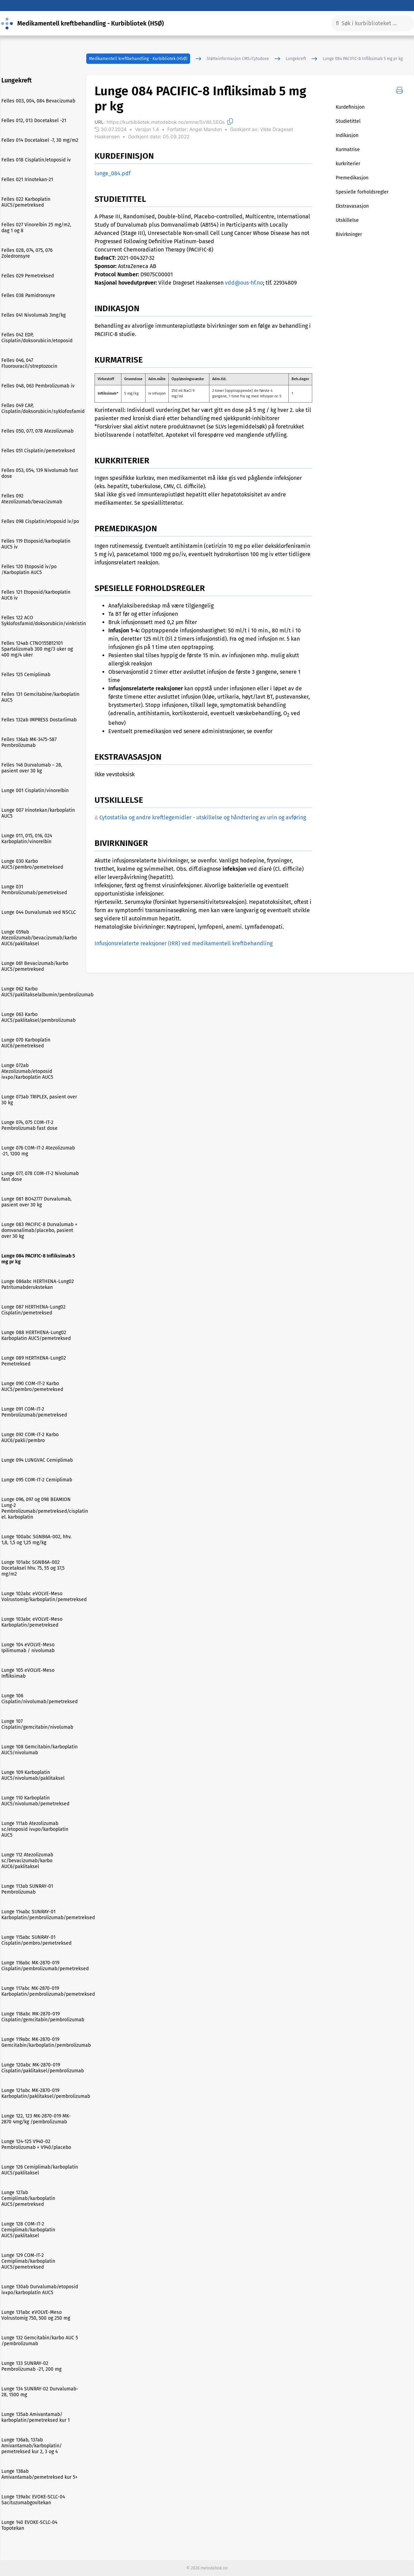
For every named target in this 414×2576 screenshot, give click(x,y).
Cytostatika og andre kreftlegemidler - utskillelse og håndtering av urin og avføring (202, 817)
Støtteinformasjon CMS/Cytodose (238, 58)
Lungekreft (296, 58)
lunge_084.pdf (112, 173)
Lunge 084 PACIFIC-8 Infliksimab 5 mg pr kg (363, 58)
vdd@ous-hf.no (244, 282)
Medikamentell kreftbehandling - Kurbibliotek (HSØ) (138, 58)
